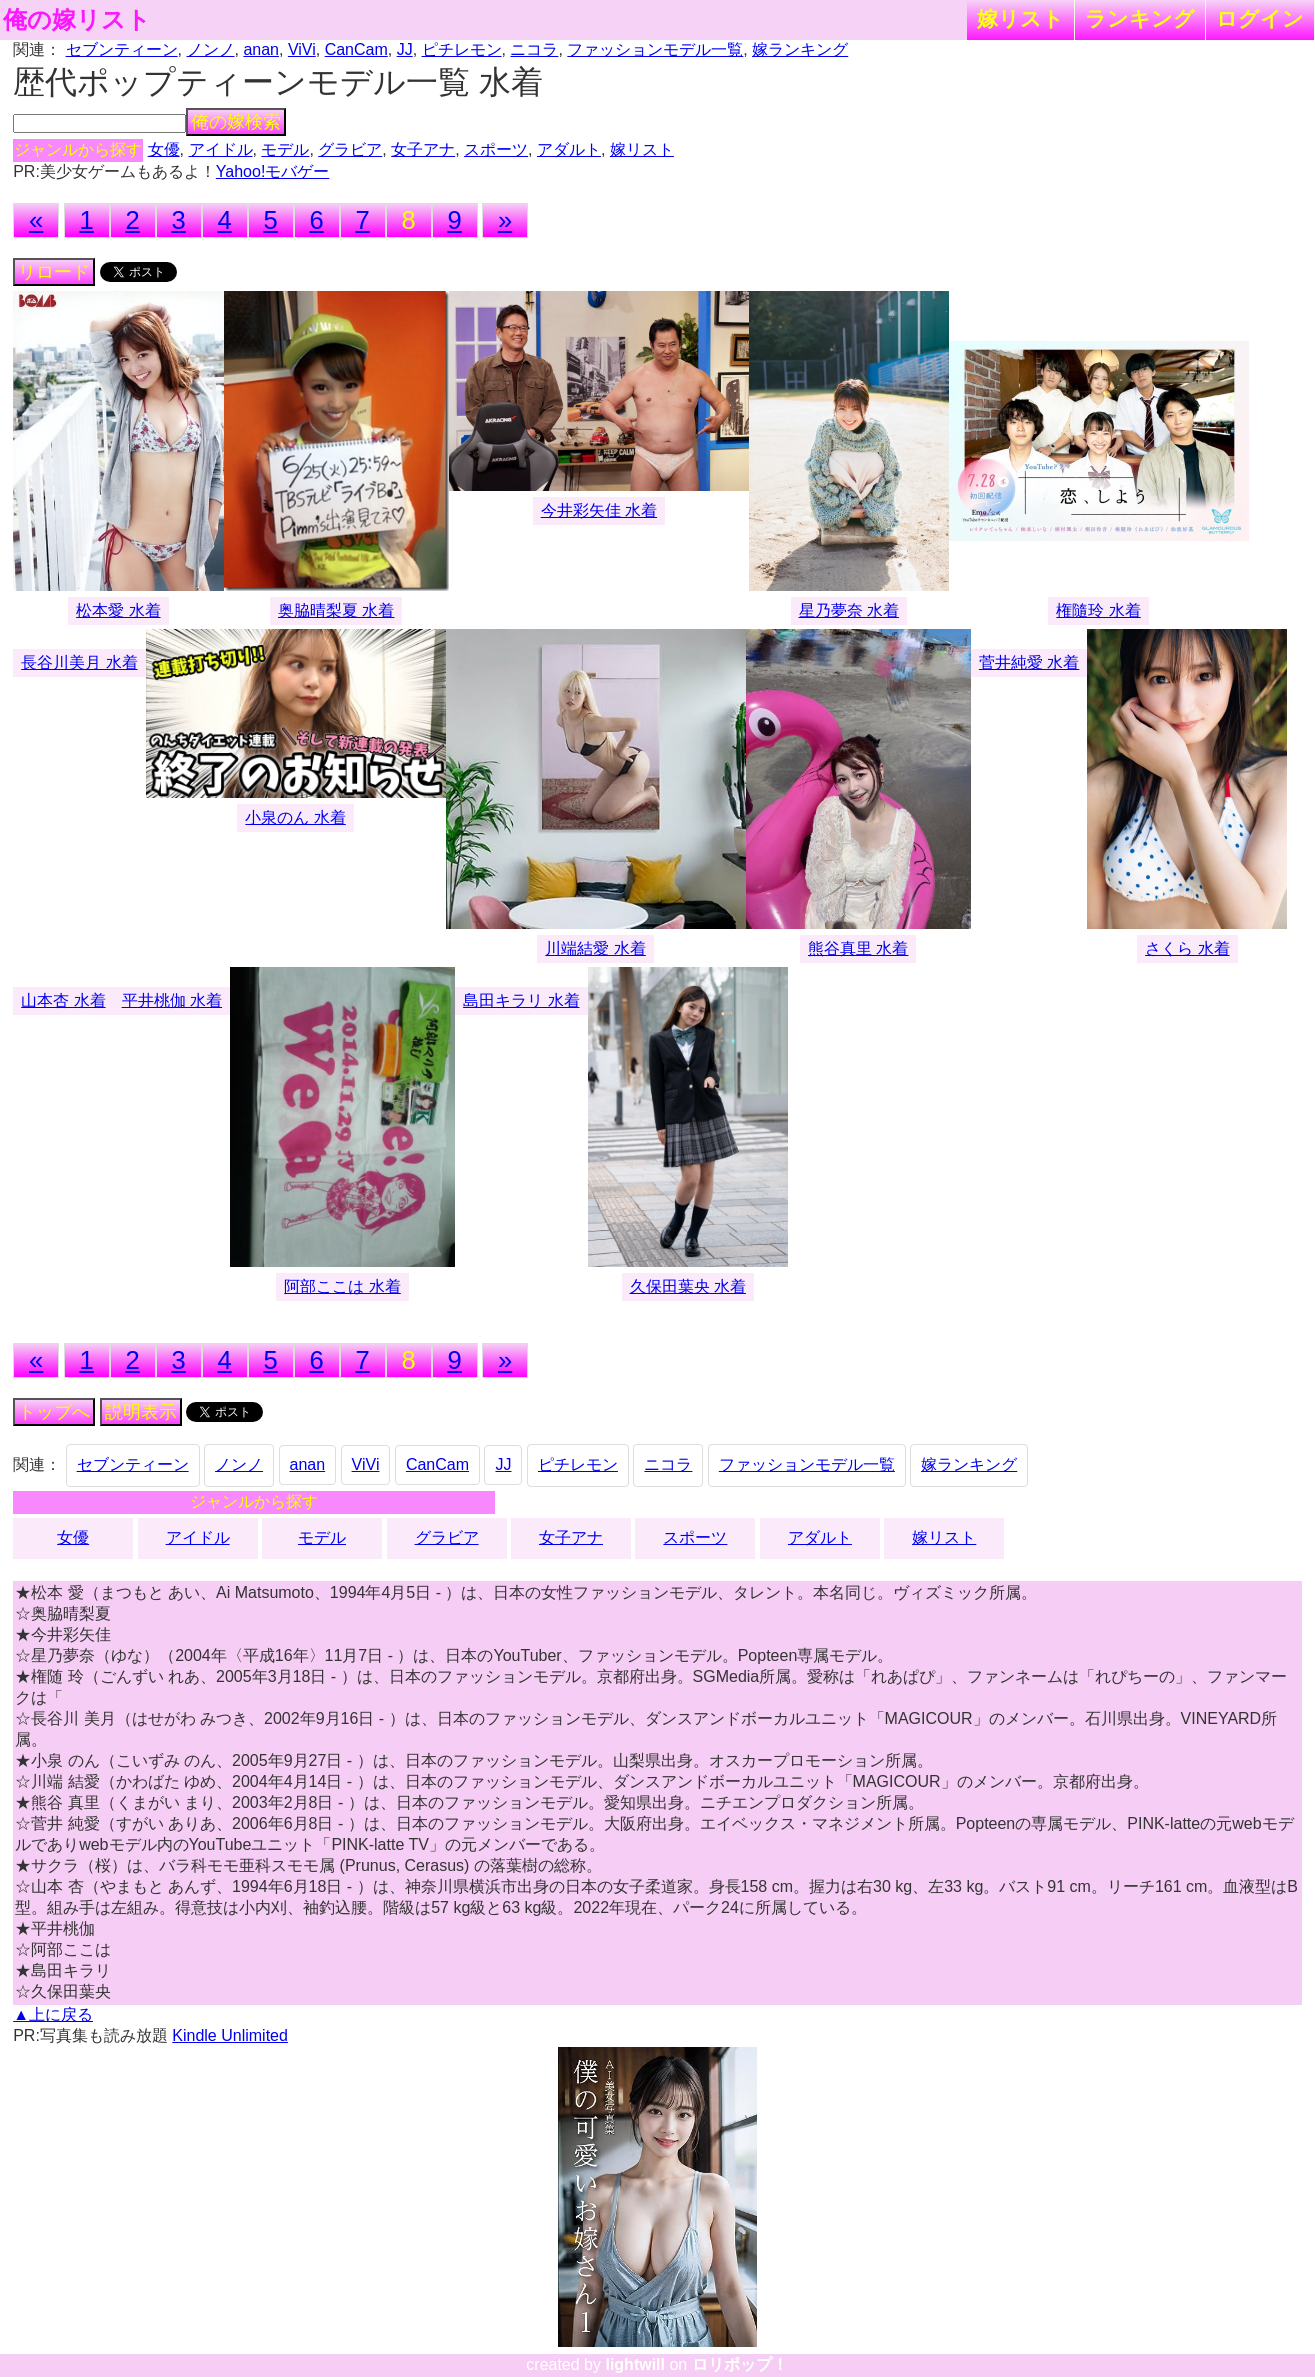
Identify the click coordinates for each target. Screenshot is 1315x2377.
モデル (285, 149)
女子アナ (423, 149)
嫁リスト (1020, 18)
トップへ (54, 1412)
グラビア (350, 149)
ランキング (1140, 18)
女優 (164, 149)
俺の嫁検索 (236, 122)
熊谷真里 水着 (858, 948)
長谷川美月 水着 (79, 662)
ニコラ (534, 49)
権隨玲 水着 (1098, 610)
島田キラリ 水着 (521, 1000)
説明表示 (141, 1412)
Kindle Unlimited (230, 2035)
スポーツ (496, 149)
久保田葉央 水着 (688, 1286)
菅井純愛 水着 (1029, 662)
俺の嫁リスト (77, 20)
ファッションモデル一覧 (655, 49)
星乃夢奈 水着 (849, 610)
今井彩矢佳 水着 (599, 510)
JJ (405, 49)
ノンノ (211, 49)
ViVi (302, 49)
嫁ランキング (800, 49)
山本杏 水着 (63, 1000)
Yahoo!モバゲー (273, 171)
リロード (54, 272)
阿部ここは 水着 (342, 1286)
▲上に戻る (53, 2014)
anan (261, 49)
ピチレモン (462, 49)
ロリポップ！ (740, 2364)
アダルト (569, 149)
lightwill (635, 2364)
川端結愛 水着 (595, 948)
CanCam (356, 49)
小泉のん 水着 (295, 817)
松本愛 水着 (118, 610)
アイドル (221, 149)
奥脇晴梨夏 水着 (336, 610)
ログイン (1260, 18)
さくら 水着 (1187, 948)
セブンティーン (122, 49)
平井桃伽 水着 (172, 1000)
